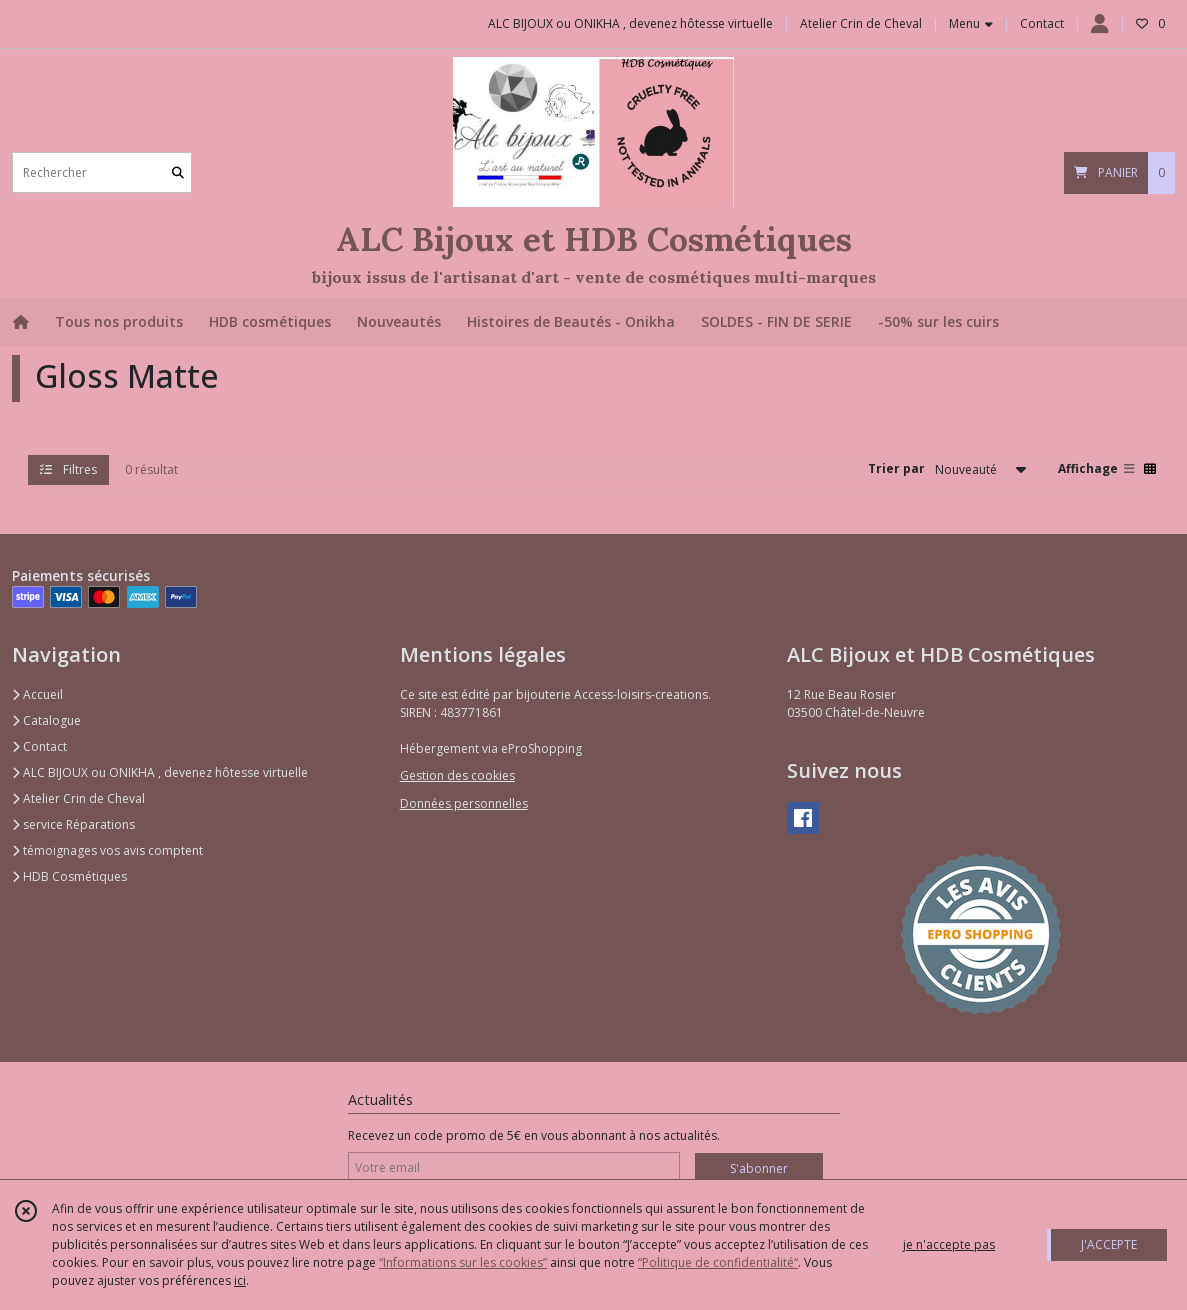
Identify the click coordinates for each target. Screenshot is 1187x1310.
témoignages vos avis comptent (107, 850)
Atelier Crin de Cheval (78, 798)
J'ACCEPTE (1109, 1244)
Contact (1042, 23)
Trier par (896, 468)
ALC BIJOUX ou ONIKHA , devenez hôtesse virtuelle (160, 772)
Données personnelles (464, 803)
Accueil (37, 694)
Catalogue (46, 720)
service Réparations (73, 824)
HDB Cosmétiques (69, 876)
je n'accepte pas (949, 1244)
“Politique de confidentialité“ (718, 1262)
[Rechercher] (178, 172)
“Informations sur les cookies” (463, 1262)
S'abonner (759, 1168)
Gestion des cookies (457, 775)
